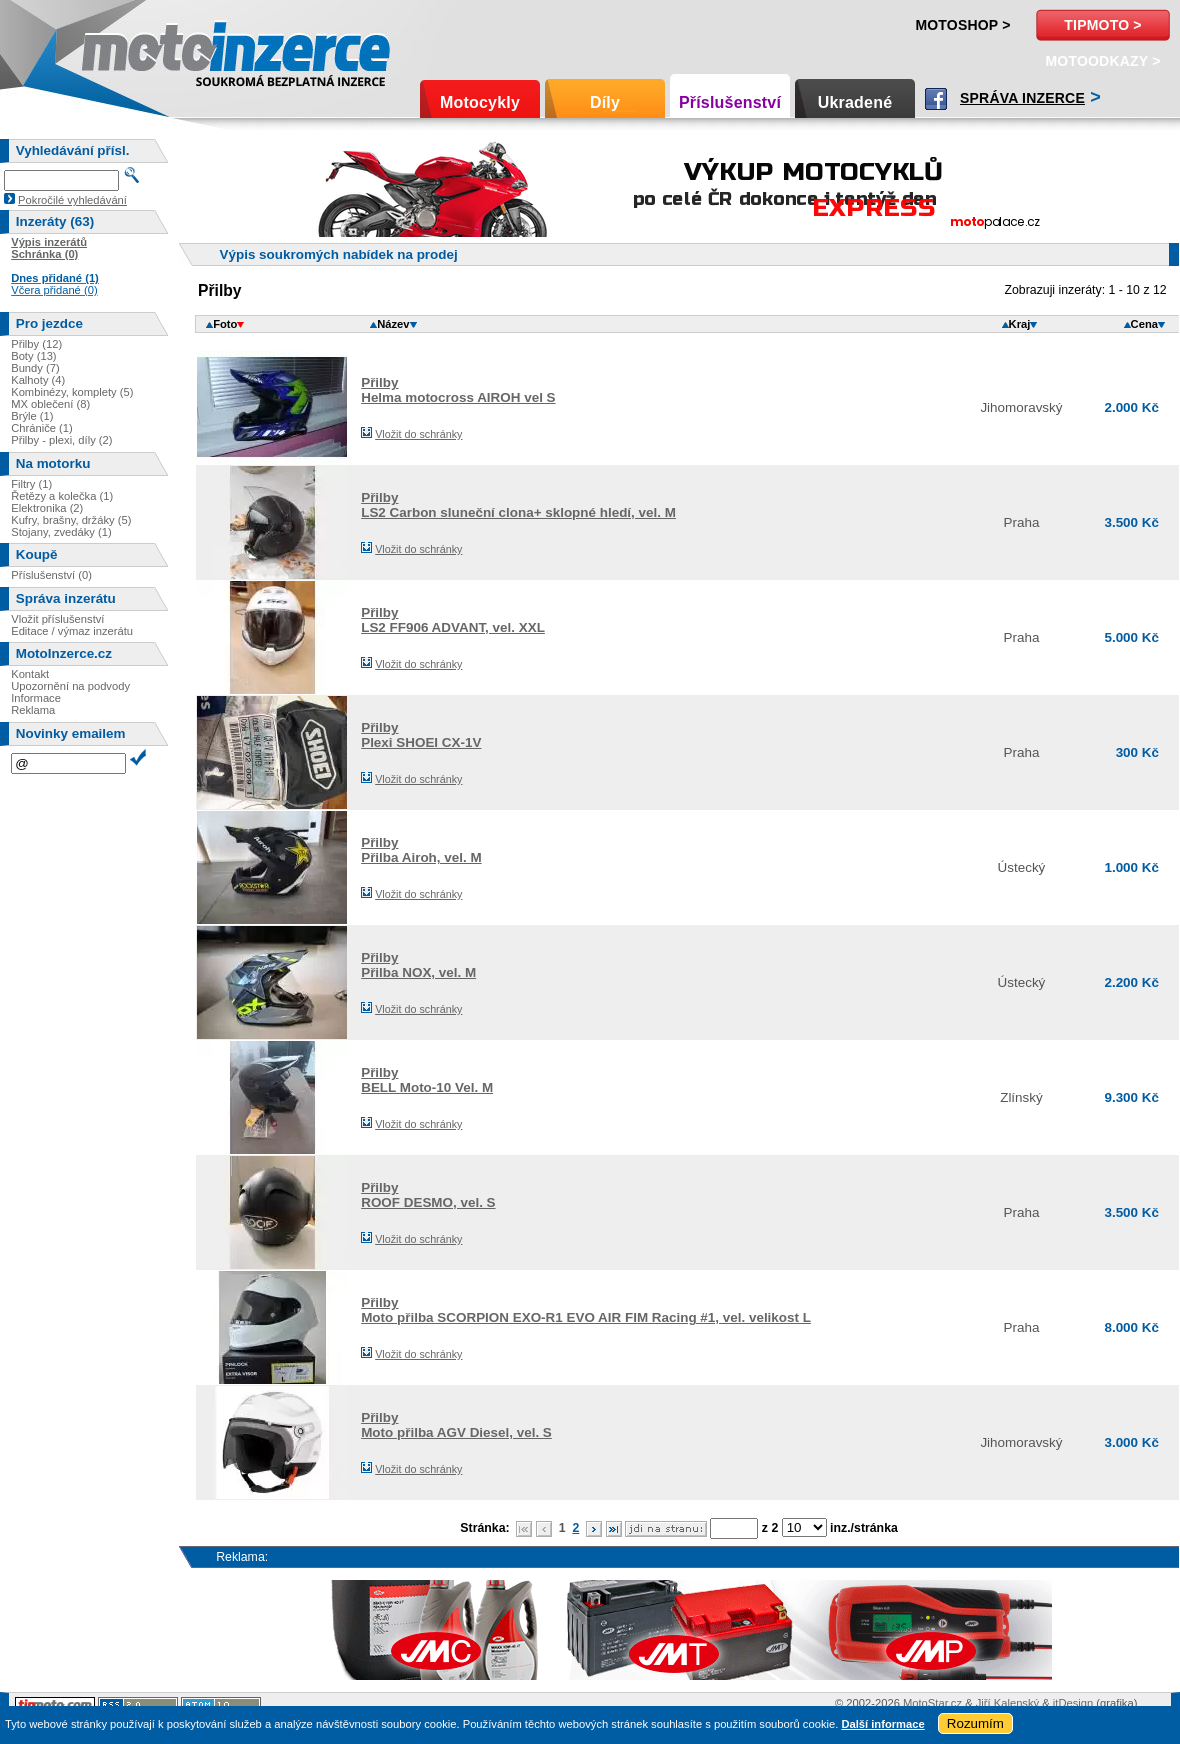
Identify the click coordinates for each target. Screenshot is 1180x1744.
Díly (605, 102)
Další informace (882, 1724)
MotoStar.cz (932, 1703)
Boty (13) (33, 356)
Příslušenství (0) (51, 575)
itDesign (1073, 1703)
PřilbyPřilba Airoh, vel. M (421, 850)
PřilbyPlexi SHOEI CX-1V (421, 735)
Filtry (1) (31, 484)
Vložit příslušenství (57, 619)
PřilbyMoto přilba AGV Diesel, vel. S (456, 1425)
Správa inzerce (1022, 98)
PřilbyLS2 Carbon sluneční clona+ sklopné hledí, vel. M (518, 505)
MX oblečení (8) (50, 404)
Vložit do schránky (418, 434)
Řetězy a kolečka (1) (62, 496)
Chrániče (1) (42, 428)
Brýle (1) (32, 416)
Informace (36, 698)
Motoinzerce (124, 49)
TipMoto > (1102, 25)
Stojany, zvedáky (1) (61, 532)
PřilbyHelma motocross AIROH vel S (458, 390)
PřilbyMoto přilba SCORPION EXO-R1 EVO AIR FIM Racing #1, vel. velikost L (586, 1310)
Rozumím (975, 1723)
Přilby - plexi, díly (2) (61, 440)
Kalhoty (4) (38, 380)
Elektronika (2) (47, 508)
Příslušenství (730, 102)
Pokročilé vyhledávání (72, 200)
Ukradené (855, 102)
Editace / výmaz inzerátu (72, 631)
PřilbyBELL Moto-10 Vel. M (427, 1080)
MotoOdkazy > (1102, 61)
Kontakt (30, 674)
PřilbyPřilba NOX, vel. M (418, 965)
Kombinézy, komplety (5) (72, 392)
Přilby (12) (36, 344)
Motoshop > (962, 25)
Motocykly (480, 102)
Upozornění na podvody (70, 686)
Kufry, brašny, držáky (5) (71, 520)
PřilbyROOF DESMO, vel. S (428, 1195)
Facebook (936, 99)
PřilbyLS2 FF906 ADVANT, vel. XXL (453, 620)
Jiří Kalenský (1007, 1703)
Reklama (33, 710)
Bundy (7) (35, 368)
